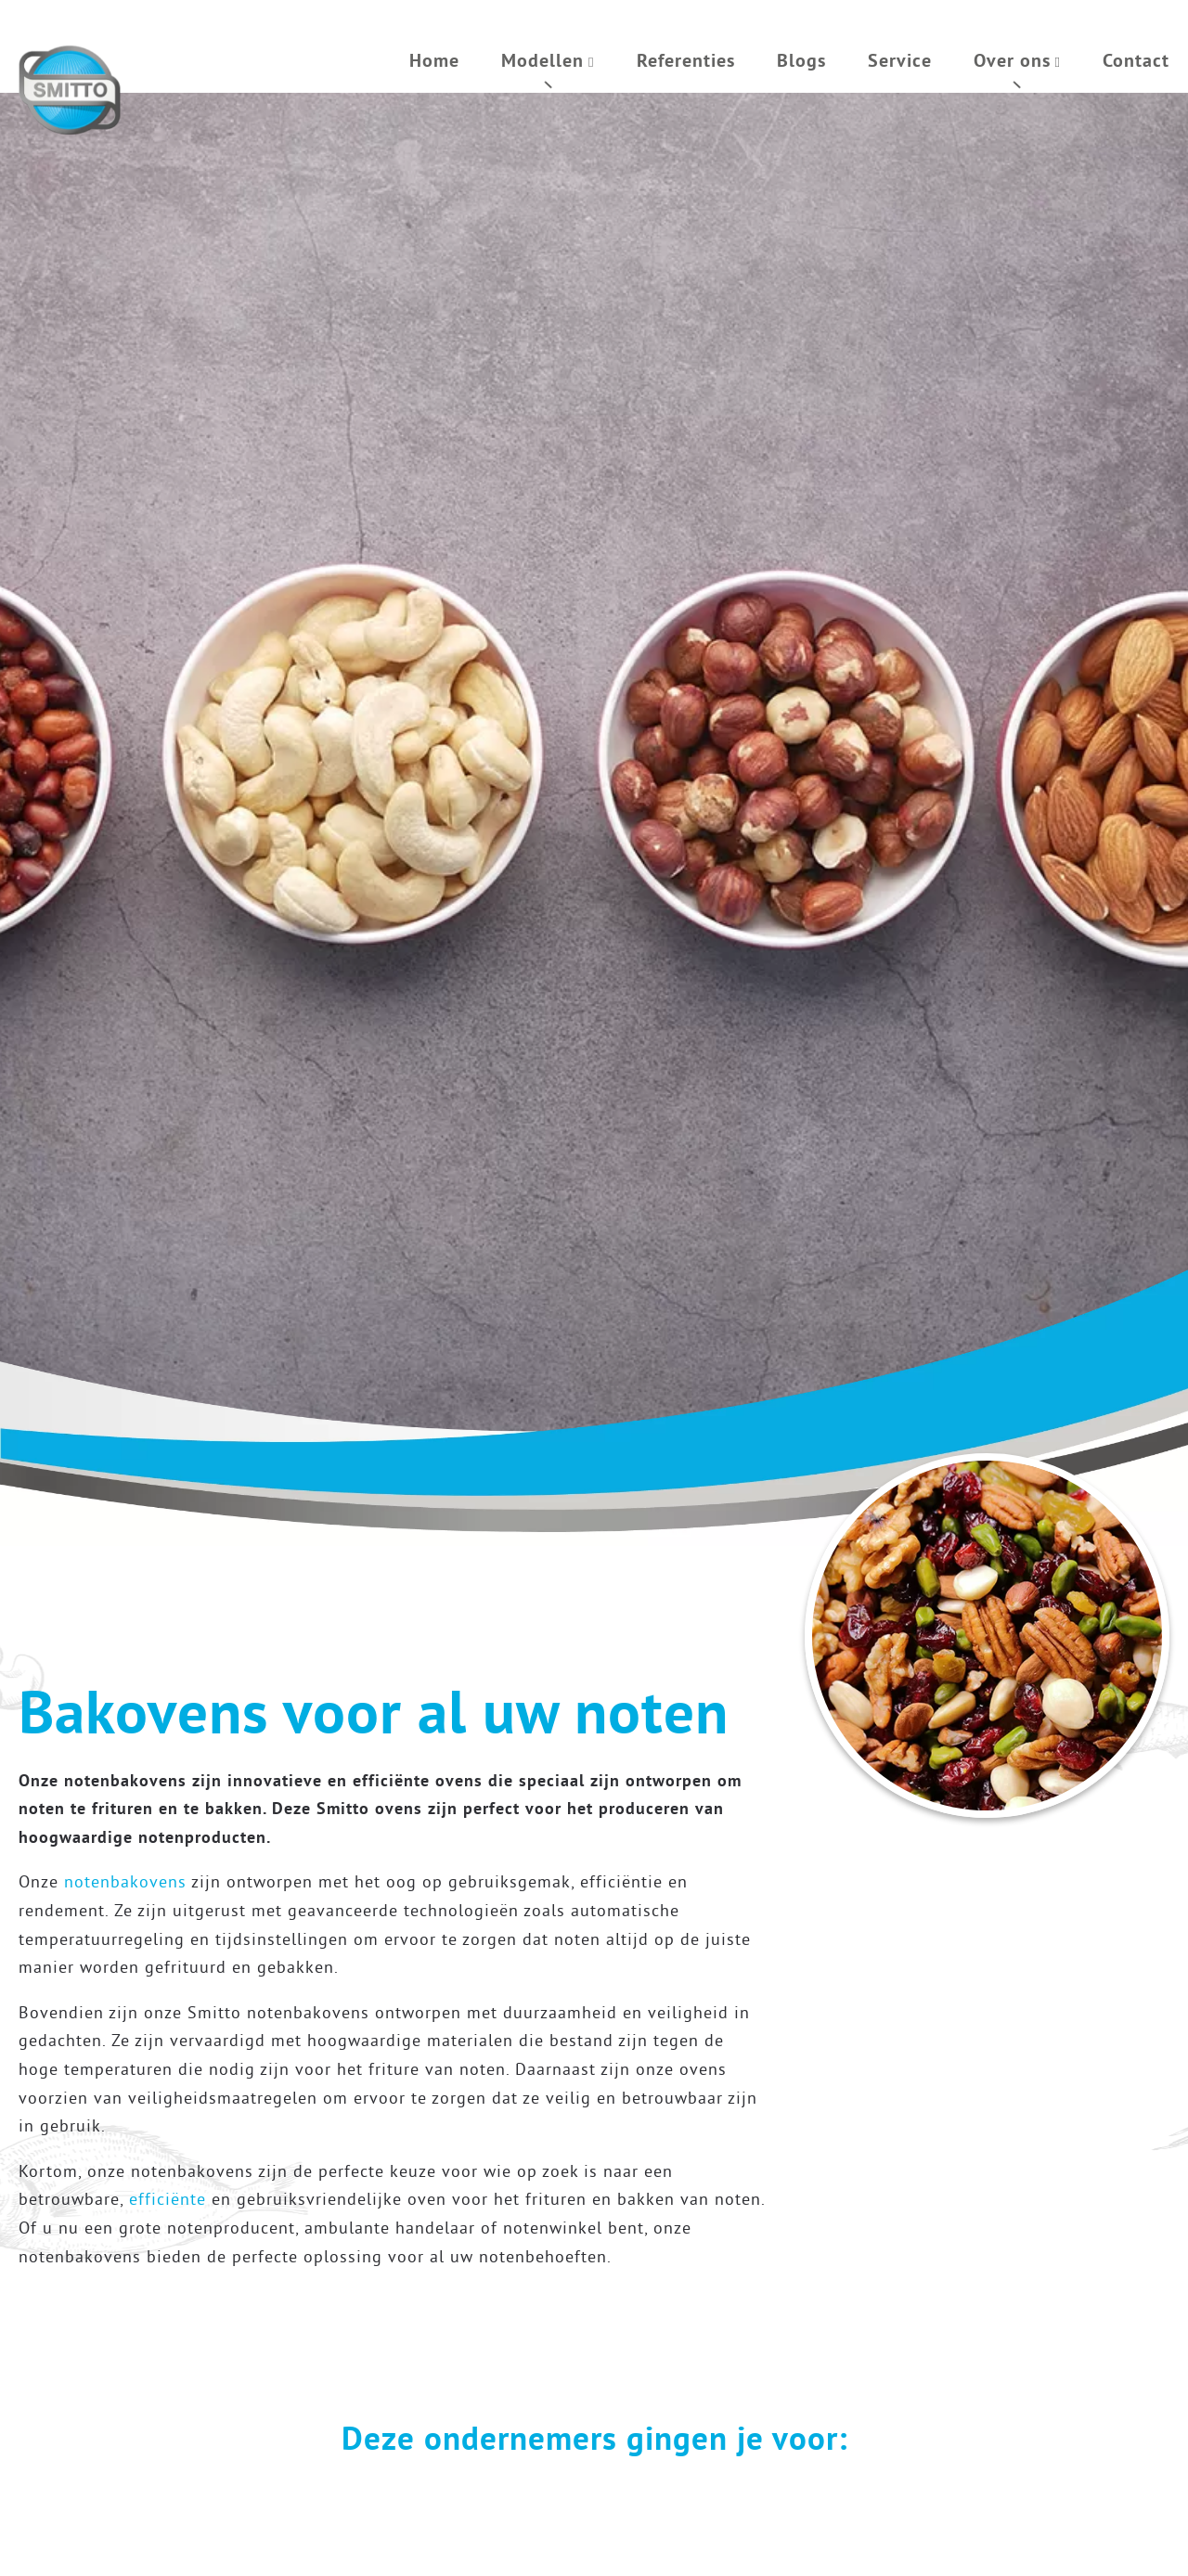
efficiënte (167, 2198)
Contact (1136, 60)
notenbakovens (125, 1881)
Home (434, 60)
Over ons (1012, 60)
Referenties (686, 60)
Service (900, 60)
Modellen (542, 60)
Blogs (801, 60)
